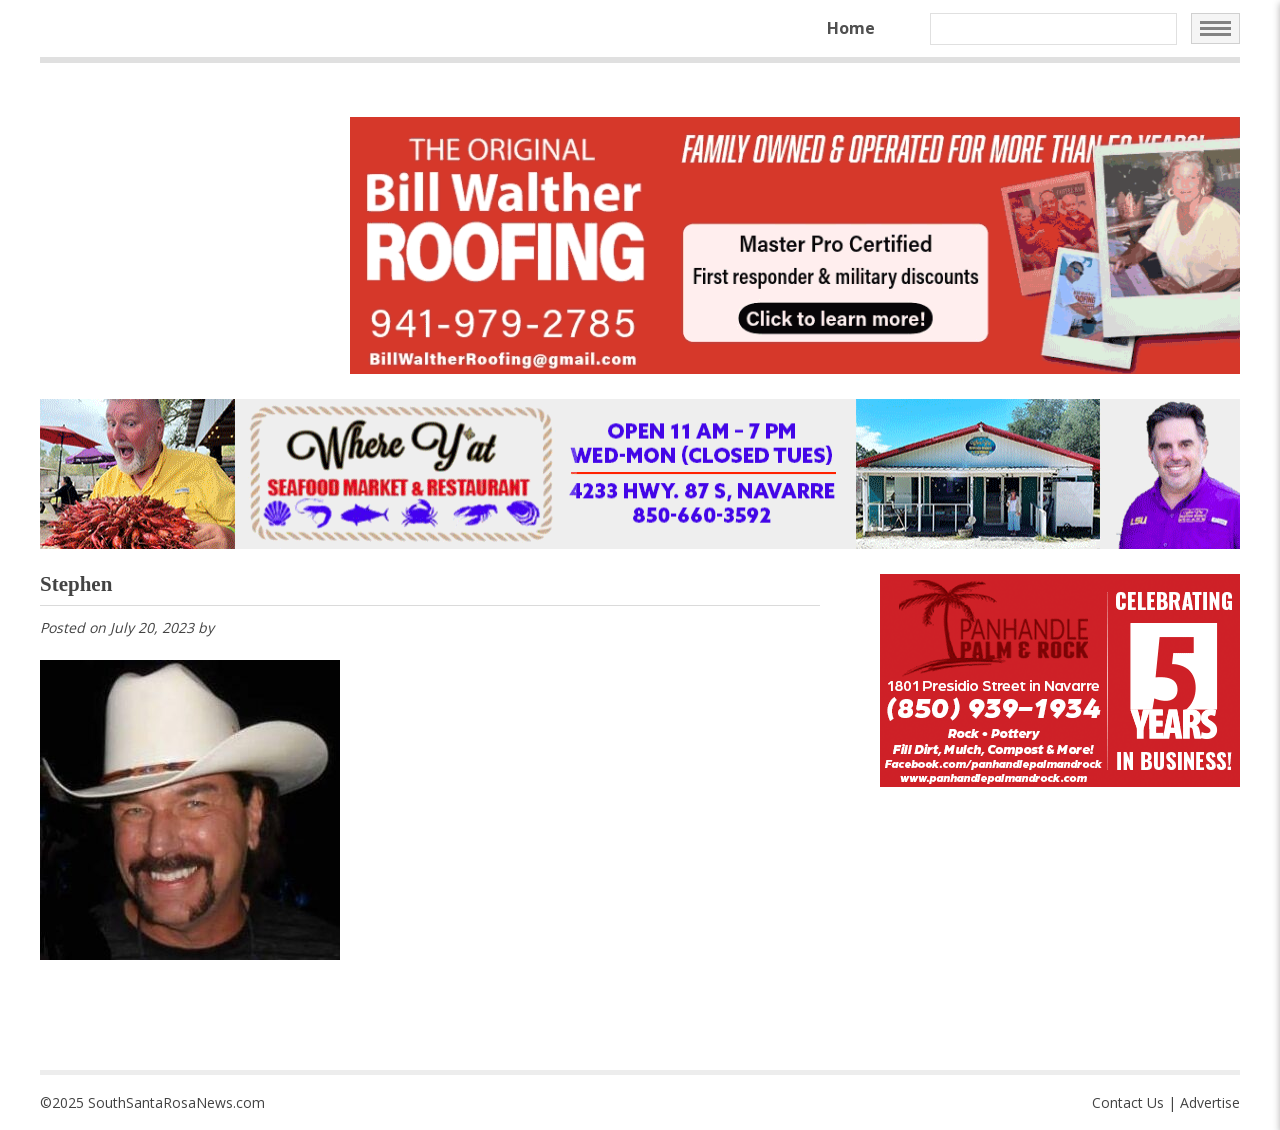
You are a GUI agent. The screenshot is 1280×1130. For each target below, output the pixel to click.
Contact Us (1128, 1102)
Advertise (1210, 1102)
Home (851, 28)
